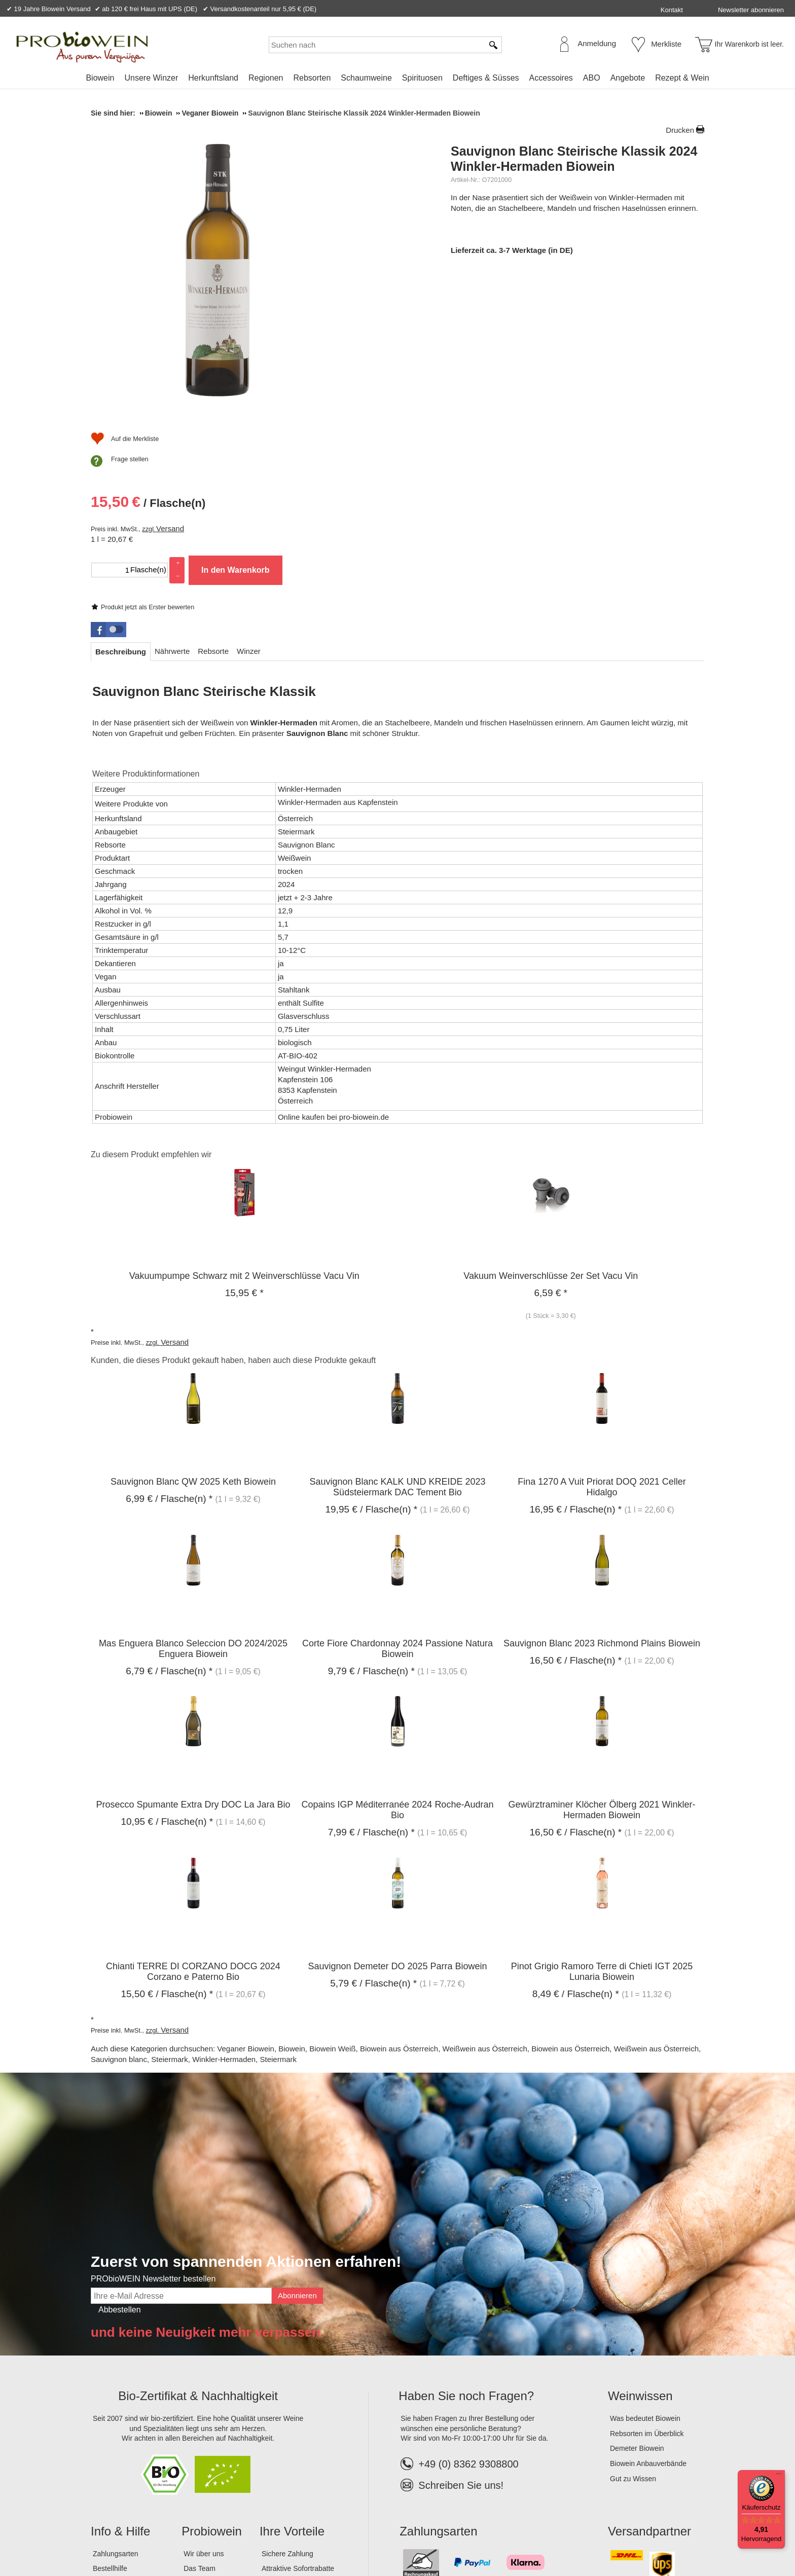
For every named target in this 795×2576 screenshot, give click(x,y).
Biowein (100, 77)
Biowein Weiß (332, 1897)
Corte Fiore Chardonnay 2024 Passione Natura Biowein (397, 1496)
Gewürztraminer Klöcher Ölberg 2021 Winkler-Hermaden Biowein (601, 1657)
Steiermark (169, 1907)
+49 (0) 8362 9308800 (459, 2312)
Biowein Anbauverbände (648, 2311)
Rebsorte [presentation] (213, 499)
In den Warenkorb (595, 359)
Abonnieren (297, 2143)
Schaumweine (366, 77)
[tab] (121, 499)
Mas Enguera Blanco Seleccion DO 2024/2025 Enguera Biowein (193, 1496)
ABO (591, 77)
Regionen (265, 77)
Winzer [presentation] (249, 499)
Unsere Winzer (151, 77)
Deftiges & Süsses (486, 77)
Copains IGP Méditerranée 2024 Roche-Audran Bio (398, 1657)
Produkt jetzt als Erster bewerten (507, 240)
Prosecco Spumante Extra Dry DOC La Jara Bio (193, 1652)
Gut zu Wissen (633, 2327)
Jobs (191, 2431)
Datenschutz (184, 2535)
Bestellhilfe (110, 2417)
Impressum (111, 2535)
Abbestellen (119, 2157)
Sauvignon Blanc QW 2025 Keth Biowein (193, 1329)
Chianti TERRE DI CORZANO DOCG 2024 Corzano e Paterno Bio (193, 1819)
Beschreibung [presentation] (120, 499)
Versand (530, 318)
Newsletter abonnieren (751, 10)
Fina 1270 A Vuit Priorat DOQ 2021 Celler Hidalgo (602, 1334)
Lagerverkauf (204, 2447)
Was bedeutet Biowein (645, 2266)
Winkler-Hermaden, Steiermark (244, 1907)
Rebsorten (312, 77)
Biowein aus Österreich (399, 1897)
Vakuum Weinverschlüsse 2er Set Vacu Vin (550, 1124)
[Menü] (779, 2476)
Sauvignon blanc (119, 1907)
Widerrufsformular (301, 2535)
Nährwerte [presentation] (172, 499)
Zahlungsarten (115, 2402)
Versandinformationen (127, 2431)
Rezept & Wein (682, 77)
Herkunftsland (213, 77)
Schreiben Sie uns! (460, 2333)
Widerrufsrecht (238, 2535)
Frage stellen (490, 432)
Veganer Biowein (245, 1897)
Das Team (199, 2417)
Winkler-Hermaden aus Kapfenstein (338, 650)
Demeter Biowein (637, 2297)
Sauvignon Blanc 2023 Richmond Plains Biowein (601, 1491)
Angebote (627, 77)
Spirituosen (422, 77)
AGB (146, 2535)
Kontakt (672, 10)
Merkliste (666, 44)
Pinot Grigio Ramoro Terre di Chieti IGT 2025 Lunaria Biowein (602, 1819)
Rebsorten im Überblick (647, 2281)
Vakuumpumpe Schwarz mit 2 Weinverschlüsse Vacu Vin (244, 1124)
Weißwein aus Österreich (485, 1897)
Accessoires (551, 77)
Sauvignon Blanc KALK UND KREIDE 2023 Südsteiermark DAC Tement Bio (397, 1334)
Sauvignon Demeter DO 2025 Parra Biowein (397, 1814)
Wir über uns (204, 2402)
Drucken (680, 130)
